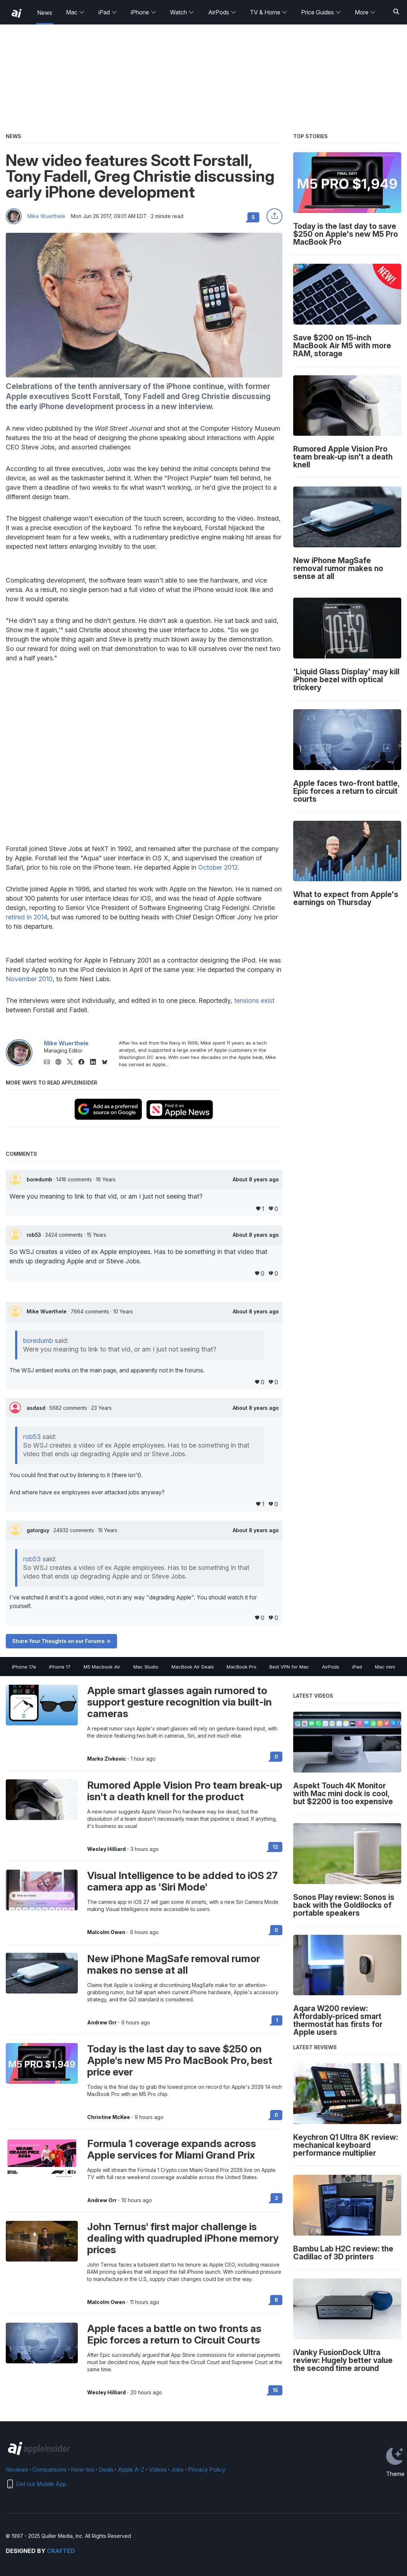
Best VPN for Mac (289, 1667)
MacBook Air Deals (192, 1667)
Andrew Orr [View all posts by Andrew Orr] (102, 2022)
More (365, 12)
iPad (107, 12)
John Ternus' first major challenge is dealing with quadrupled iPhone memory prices (183, 2238)
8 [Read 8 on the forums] (276, 2300)
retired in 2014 (26, 917)
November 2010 (29, 979)
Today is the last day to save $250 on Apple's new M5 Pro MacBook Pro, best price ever (179, 2060)
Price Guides (321, 12)
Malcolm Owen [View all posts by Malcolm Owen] (106, 1932)
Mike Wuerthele (46, 216)
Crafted (61, 2550)
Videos (158, 2469)
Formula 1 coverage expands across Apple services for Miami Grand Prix (171, 2149)
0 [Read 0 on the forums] (276, 1756)
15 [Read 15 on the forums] (275, 2390)
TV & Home (268, 12)
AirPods (222, 12)
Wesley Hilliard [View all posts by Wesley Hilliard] (106, 1849)
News (44, 12)
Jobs (177, 2469)
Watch (182, 12)
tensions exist (254, 1000)
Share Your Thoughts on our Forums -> (61, 1641)
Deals (106, 2469)
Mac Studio (145, 1667)
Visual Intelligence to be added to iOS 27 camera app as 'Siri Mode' (182, 1881)
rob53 (35, 1235)
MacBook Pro (241, 1667)
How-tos (82, 2469)
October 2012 (218, 867)
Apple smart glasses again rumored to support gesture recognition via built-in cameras (179, 1702)
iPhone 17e (24, 1667)
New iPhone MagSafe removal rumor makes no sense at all (173, 1964)
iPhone (143, 12)
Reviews (17, 2469)
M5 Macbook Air (102, 1667)
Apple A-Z (131, 2469)
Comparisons (49, 2469)
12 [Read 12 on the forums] (275, 1847)
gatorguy (39, 1530)
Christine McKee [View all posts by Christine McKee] (108, 2117)
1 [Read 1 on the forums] (277, 2020)
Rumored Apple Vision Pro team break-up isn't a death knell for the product (184, 1791)
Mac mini (385, 1667)
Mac (75, 12)
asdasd (37, 1408)
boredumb (40, 1179)
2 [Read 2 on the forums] (276, 2198)
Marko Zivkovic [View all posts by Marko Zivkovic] (106, 1759)
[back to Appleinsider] (17, 13)
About (256, 1179)
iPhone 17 (60, 1667)
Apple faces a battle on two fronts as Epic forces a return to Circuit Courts (174, 2334)
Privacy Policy (206, 2469)
